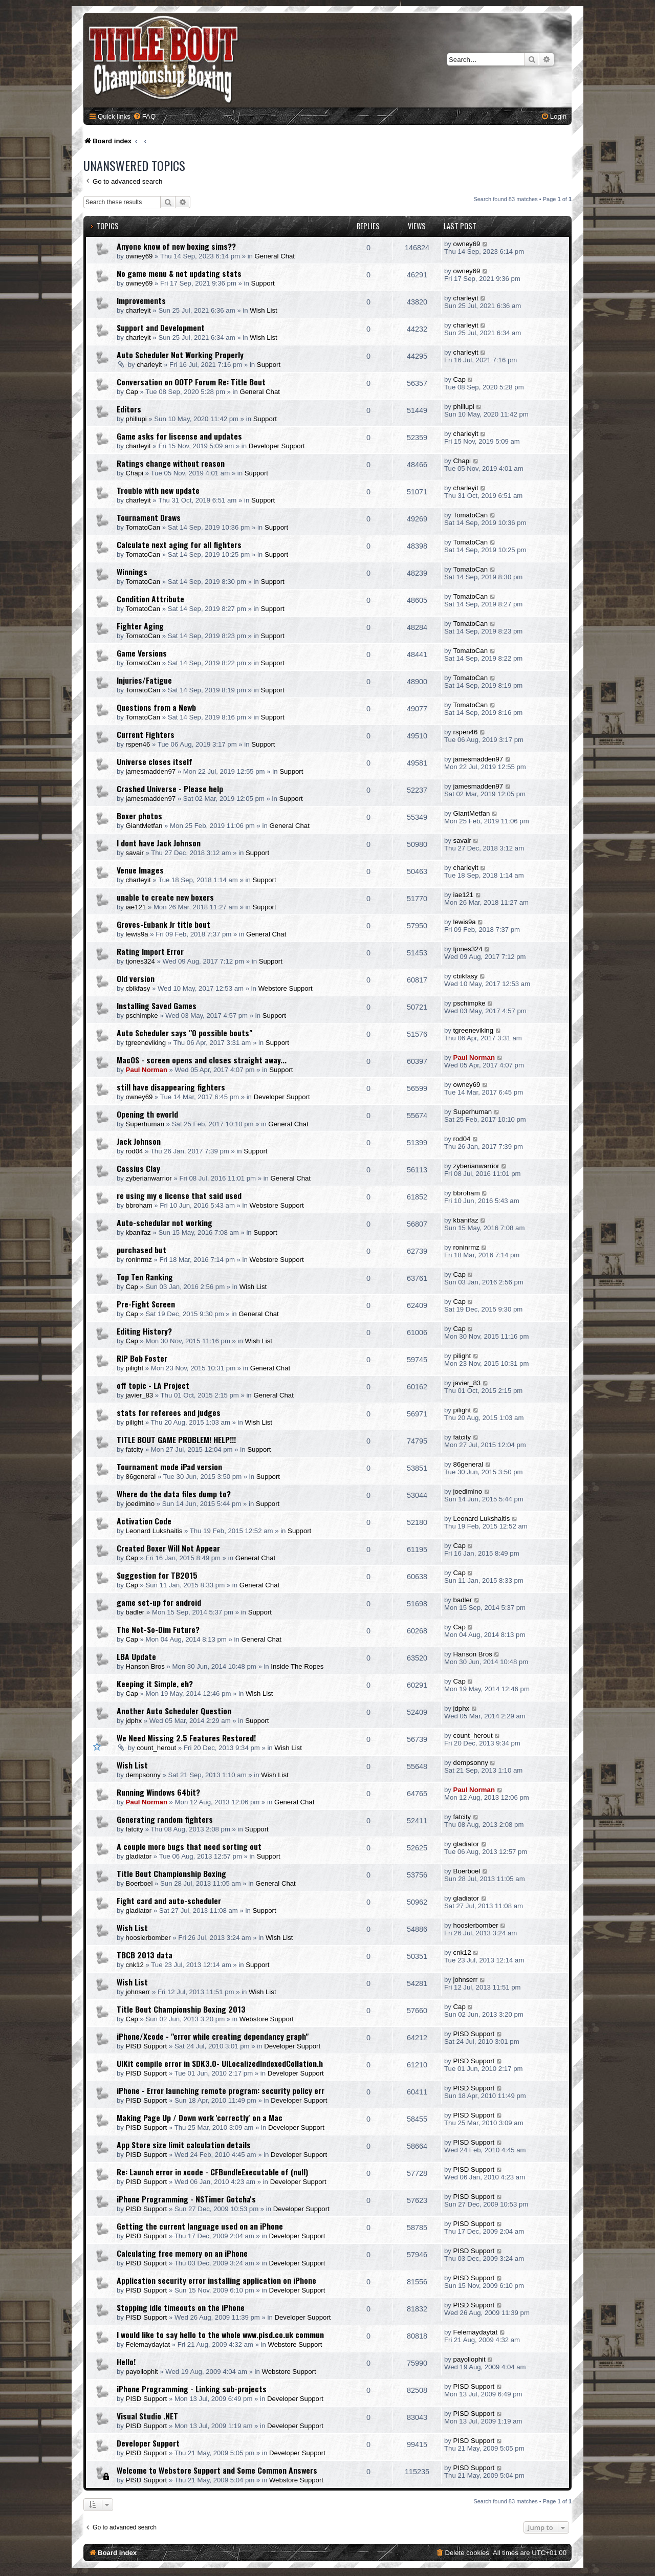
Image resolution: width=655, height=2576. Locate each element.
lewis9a (137, 934)
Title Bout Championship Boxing (171, 1873)
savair (135, 853)
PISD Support (146, 2046)
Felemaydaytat (148, 2344)
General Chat (275, 256)
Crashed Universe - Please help (170, 788)
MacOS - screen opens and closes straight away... (202, 1060)
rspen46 (138, 744)
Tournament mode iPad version (169, 1466)
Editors (129, 409)
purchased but (141, 1249)
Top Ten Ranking (145, 1277)
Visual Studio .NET (147, 2416)
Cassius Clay (138, 1168)
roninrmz (139, 1259)
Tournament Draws (149, 517)
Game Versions (142, 653)
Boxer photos (139, 816)
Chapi (134, 473)
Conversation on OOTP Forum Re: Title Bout (191, 382)
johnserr (138, 1992)
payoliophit (142, 2371)
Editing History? (144, 1331)
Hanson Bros (145, 1666)
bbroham (139, 1205)
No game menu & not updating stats (179, 273)
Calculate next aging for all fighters (179, 544)
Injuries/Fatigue (144, 680)
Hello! (126, 2361)
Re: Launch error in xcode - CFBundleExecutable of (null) (212, 2172)
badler (135, 1612)
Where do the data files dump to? (174, 1494)
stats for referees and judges (169, 1412)
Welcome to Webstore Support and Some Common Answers (217, 2470)
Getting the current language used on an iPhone (200, 2226)
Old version (136, 978)
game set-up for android (159, 1602)
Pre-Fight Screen (146, 1304)
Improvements (141, 300)
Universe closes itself (154, 761)
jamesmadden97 (151, 771)
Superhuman (145, 1124)
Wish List (263, 310)
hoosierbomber (148, 1937)
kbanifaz (138, 1232)
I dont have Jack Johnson (159, 843)
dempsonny (143, 1775)
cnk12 (135, 1965)
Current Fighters (145, 734)
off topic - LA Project (153, 1385)
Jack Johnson (139, 1141)
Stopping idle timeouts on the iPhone (181, 2307)
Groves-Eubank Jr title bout (163, 924)
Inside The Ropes (297, 1666)
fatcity (134, 1449)
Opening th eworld (147, 1114)
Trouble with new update (158, 490)
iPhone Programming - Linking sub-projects (192, 2389)
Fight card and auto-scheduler (169, 1900)
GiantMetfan (144, 825)
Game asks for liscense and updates (179, 436)
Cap (132, 392)
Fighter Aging (140, 626)
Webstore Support (285, 988)
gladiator (139, 1856)
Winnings (132, 571)
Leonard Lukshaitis (154, 1531)
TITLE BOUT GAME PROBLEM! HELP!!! (176, 1439)
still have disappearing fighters (171, 1087)
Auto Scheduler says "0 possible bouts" (184, 1033)
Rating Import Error (150, 951)
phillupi (136, 419)
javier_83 (140, 1395)
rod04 (134, 1151)
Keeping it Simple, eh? (155, 1683)
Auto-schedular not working (164, 1222)
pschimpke (142, 1015)
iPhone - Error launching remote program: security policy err (220, 2090)
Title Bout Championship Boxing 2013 (181, 2009)
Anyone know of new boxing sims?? (176, 246)
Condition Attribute (150, 599)
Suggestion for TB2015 (157, 1575)
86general (141, 1476)
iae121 (136, 907)
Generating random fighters (165, 1819)
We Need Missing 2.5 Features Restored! (186, 1738)
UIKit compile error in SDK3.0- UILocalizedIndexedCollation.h (220, 2063)
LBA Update (136, 1656)
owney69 (139, 256)
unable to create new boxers (165, 897)
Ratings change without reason (171, 463)
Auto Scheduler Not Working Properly (180, 354)
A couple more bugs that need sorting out (189, 1846)
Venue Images (140, 870)
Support (262, 283)
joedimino (140, 1504)
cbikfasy (138, 988)
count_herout (156, 1748)
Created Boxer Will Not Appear (168, 1548)
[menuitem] (144, 116)
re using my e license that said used (179, 1195)
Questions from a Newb (156, 707)
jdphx (134, 1720)
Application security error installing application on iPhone (216, 2280)
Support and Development (161, 327)
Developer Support (277, 446)
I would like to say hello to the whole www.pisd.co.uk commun (220, 2334)
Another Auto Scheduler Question (174, 1711)
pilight (134, 1368)
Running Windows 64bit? (158, 1792)
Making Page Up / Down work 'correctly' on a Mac (199, 2117)
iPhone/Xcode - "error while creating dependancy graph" (213, 2036)
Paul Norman (146, 1070)
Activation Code (144, 1521)
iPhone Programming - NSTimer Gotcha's (186, 2199)
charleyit (138, 310)
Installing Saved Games (156, 1005)
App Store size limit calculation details (184, 2144)
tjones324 (140, 961)
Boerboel (139, 1883)
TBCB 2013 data (144, 1955)
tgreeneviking (146, 1042)
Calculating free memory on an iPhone (182, 2253)
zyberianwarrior (149, 1178)
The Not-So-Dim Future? (158, 1629)
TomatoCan (143, 527)
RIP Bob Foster (142, 1358)
